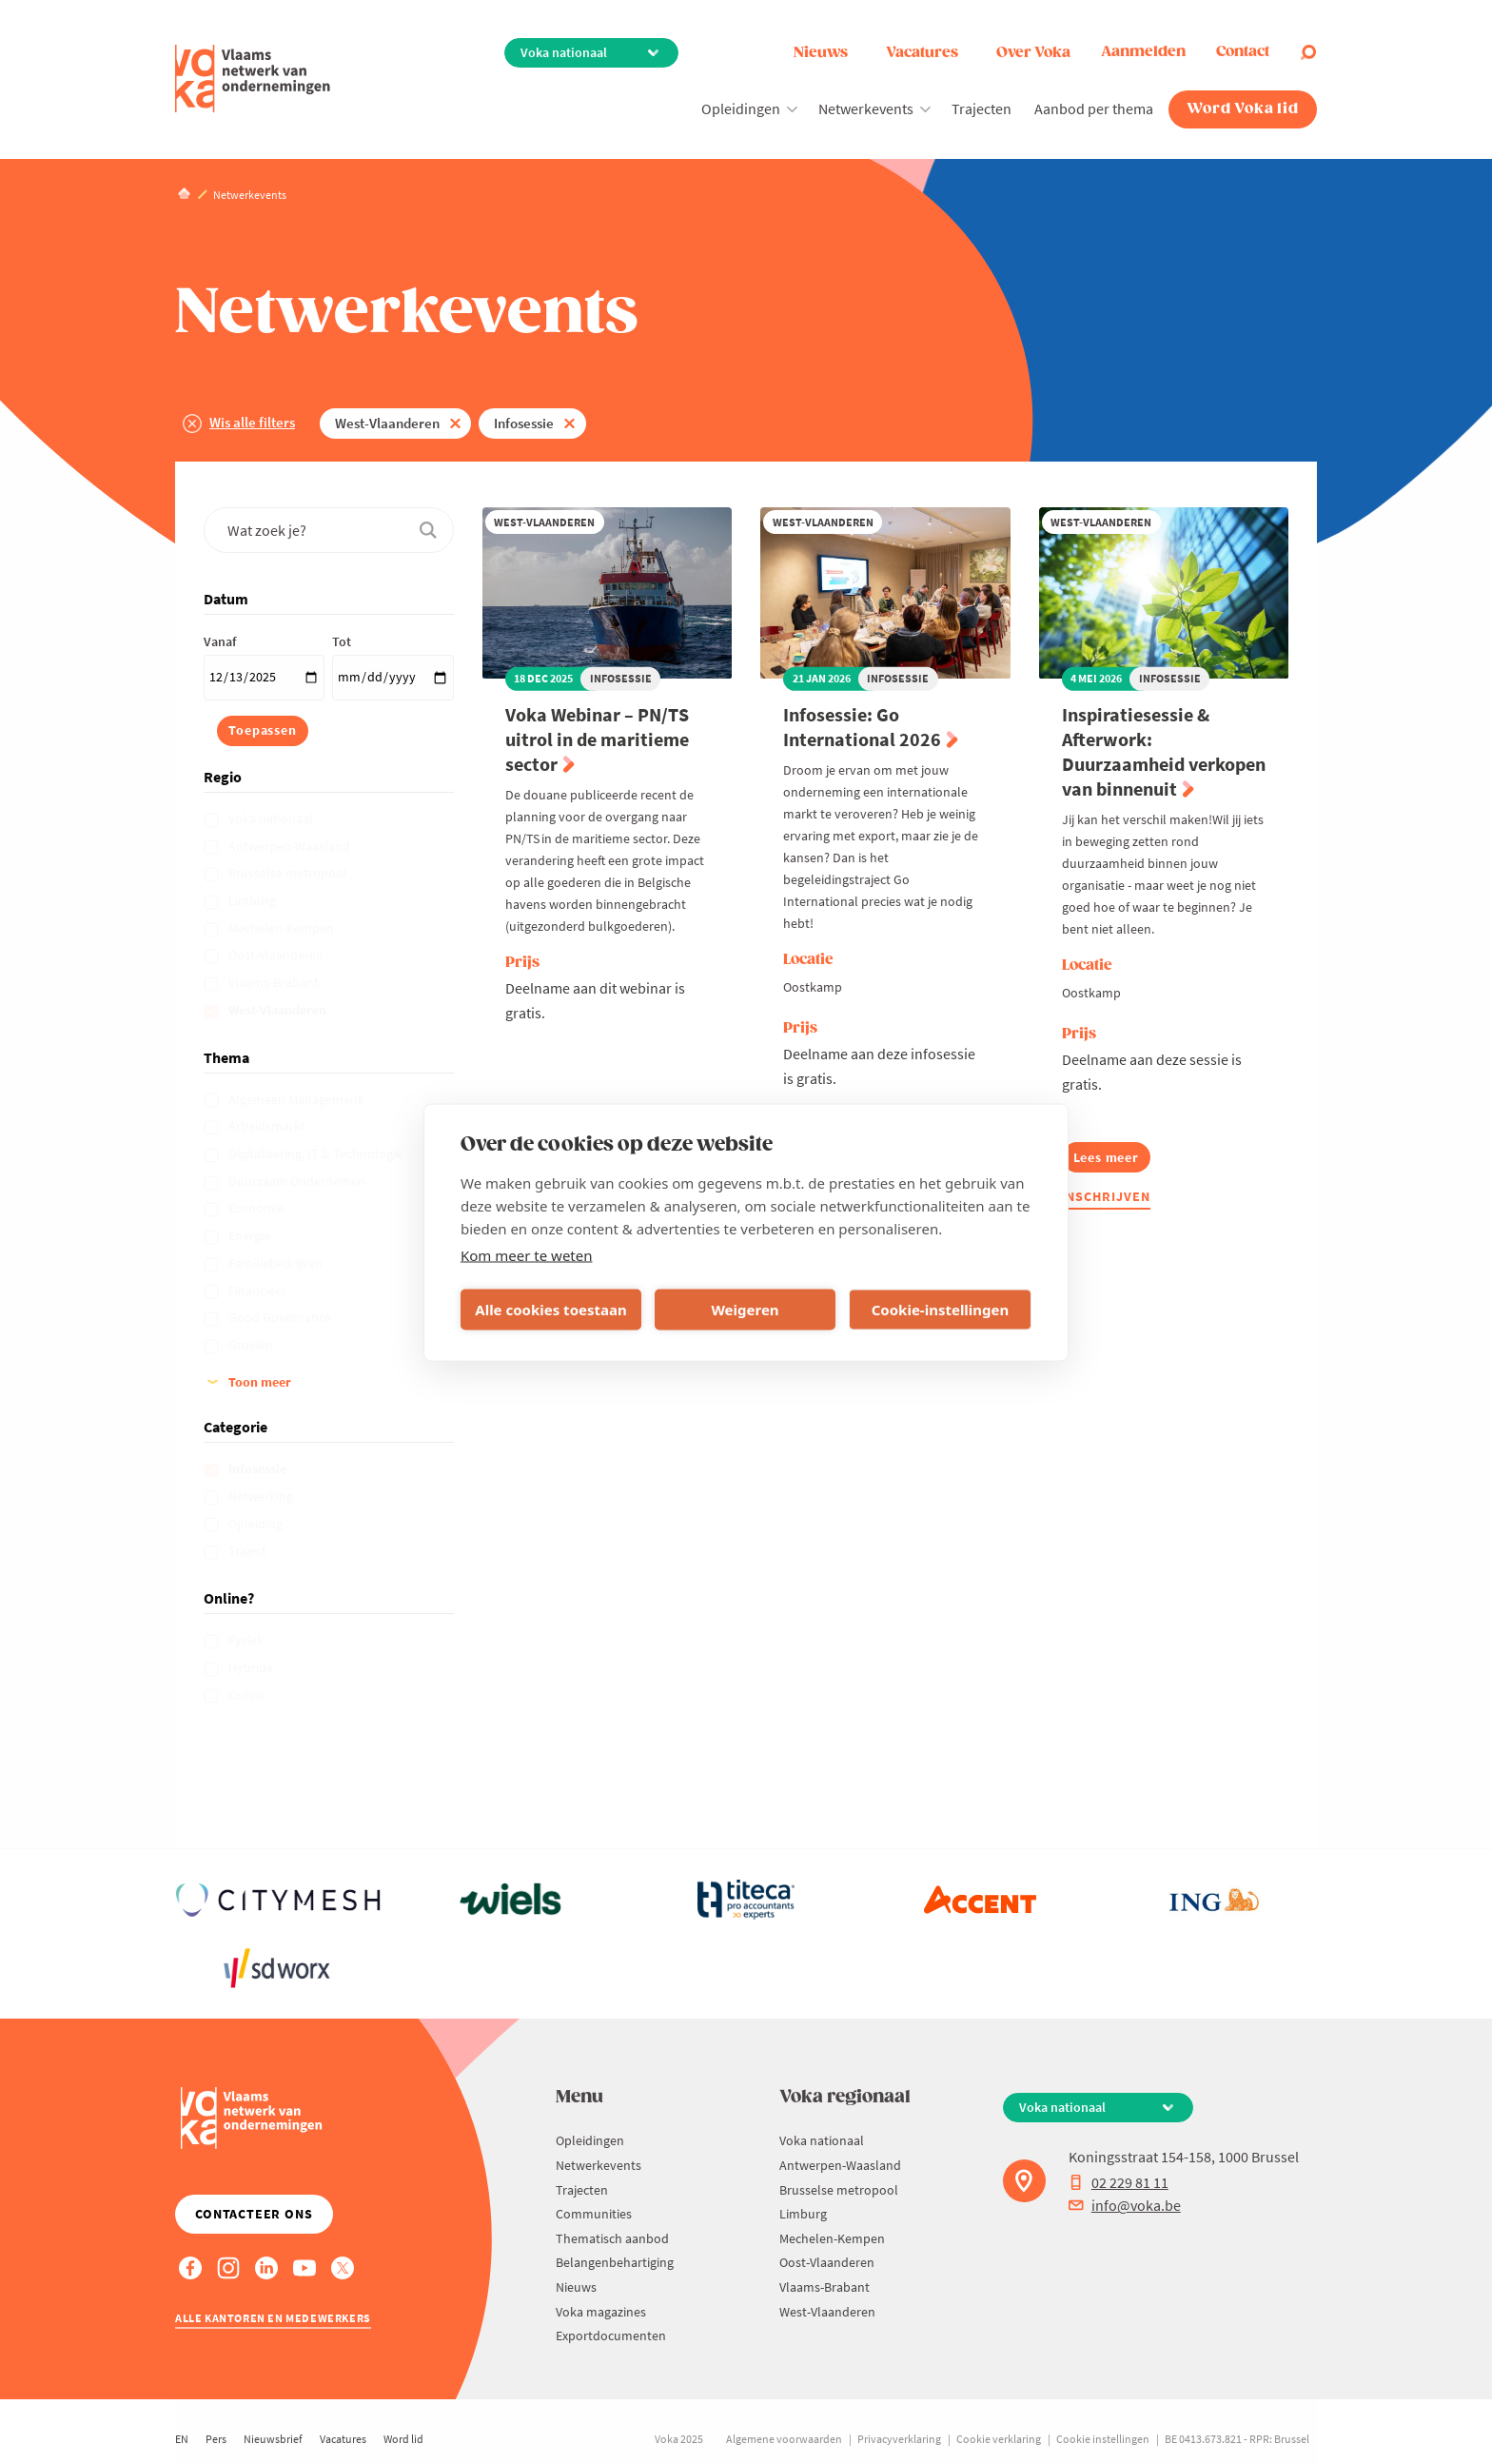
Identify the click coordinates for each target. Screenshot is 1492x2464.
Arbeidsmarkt (268, 1125)
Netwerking (262, 1496)
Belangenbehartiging (615, 2262)
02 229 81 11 (1118, 2182)
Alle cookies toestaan (550, 1309)
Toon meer (259, 1382)
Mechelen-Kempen (282, 927)
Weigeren (744, 1309)
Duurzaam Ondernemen (298, 1181)
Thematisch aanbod (612, 2238)
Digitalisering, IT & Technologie (316, 1153)
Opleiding (256, 1523)
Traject (248, 1550)
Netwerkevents (865, 108)
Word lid (403, 2439)
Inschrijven (1106, 1196)
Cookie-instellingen (941, 1309)
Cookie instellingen (1102, 2439)
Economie (257, 1207)
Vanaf (220, 641)
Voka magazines (601, 2311)
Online (248, 1695)
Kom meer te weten (527, 1254)
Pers (216, 2439)
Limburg (253, 900)
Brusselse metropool (289, 872)
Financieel (258, 1290)
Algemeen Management (296, 1099)
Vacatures (922, 53)
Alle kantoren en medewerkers (273, 2318)
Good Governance (281, 1317)
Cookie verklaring (998, 2439)
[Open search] (1308, 52)
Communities (594, 2213)
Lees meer (1111, 1161)
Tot (341, 641)
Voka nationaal (272, 818)
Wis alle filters (252, 422)
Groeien (252, 1344)
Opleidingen (740, 108)
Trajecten (981, 108)
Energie (250, 1235)
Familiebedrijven (276, 1262)
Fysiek (247, 1639)
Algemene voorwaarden (784, 2439)
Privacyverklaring (899, 2439)
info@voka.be (1125, 2205)
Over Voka (1033, 53)
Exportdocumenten (611, 2335)
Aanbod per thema (1093, 108)
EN (181, 2439)
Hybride (252, 1667)
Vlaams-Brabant (275, 982)
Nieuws (821, 53)
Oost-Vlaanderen (277, 954)
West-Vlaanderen (387, 423)
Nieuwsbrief (273, 2439)
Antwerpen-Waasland (290, 846)
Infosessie (524, 423)
